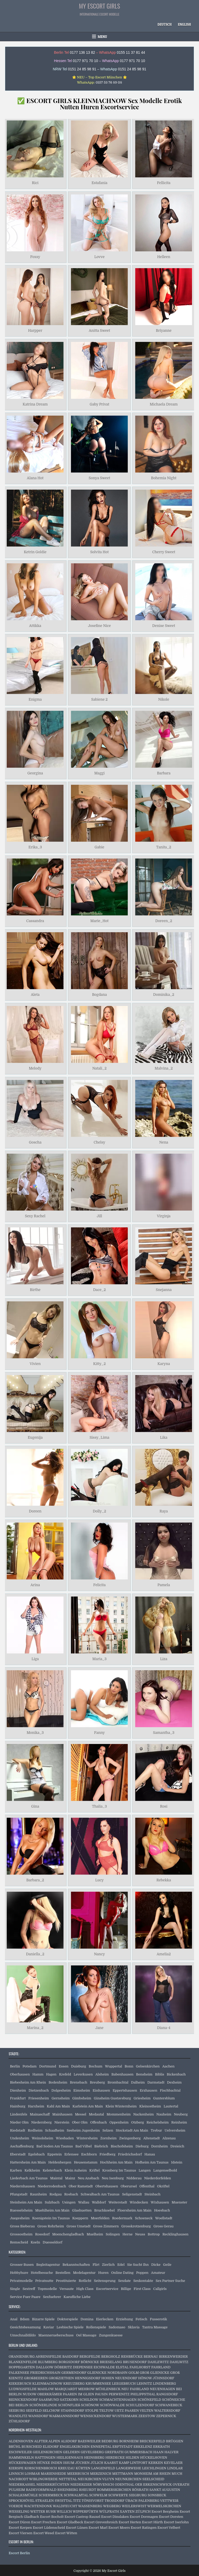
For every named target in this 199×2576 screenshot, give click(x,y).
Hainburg (17, 2106)
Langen (145, 2170)
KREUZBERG (74, 2383)
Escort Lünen (77, 2528)
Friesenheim (38, 2098)
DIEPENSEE (83, 2367)
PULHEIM (17, 2490)
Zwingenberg (130, 2138)
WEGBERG (112, 2506)
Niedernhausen (22, 2186)
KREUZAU (66, 2468)
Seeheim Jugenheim (83, 2130)
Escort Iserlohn (176, 2522)
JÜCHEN (82, 2463)
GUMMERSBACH (138, 2452)
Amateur (158, 2273)
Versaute (66, 2289)
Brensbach (78, 2082)
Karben (16, 2170)
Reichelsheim (158, 2122)
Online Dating (122, 2273)
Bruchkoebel (104, 2210)
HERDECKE (115, 2457)
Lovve (99, 257)
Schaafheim (54, 2130)
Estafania (99, 183)
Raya (164, 1511)
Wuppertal (113, 2066)
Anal (13, 2319)
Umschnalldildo (23, 2335)
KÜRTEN (83, 2468)
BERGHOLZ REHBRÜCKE (122, 2356)
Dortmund (47, 2066)
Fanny (99, 1732)
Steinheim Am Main (26, 2202)
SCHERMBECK (51, 2495)
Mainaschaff (40, 2114)
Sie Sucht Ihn (138, 2265)
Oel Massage (86, 2335)
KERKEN (155, 2463)
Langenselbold (165, 2170)
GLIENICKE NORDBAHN (107, 2373)
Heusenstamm (85, 2162)
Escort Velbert (169, 2528)
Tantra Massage (154, 2327)
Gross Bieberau (22, 2226)
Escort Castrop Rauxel (82, 2517)
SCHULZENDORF (140, 2405)
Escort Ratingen (144, 2528)
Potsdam (30, 2066)
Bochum (95, 2066)
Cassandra (35, 921)
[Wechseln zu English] (184, 24)
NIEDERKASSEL (22, 2484)
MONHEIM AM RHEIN (152, 2474)
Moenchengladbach (68, 2234)
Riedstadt (17, 2130)
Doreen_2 (163, 921)
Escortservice (107, 2289)
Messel (80, 2114)
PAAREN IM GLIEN (78, 2394)
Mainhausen (62, 2114)
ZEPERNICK (166, 2416)
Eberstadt (17, 2154)
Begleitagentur (48, 2265)
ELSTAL (122, 2367)
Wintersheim (87, 2138)
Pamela (164, 1585)
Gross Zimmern (106, 2226)
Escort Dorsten (171, 2517)
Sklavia (133, 2327)
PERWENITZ (119, 2394)
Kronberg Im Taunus (119, 2170)
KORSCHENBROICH (40, 2468)
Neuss (140, 2234)
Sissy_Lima (99, 1437)
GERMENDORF (74, 2373)
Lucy (99, 1880)
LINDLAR (175, 2468)
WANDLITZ (18, 2416)
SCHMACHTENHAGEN (118, 2400)
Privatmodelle (21, 2281)
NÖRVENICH (103, 2484)
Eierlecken (104, 2319)
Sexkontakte (143, 2281)
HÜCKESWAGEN (22, 2463)
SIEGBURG (138, 2495)
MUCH (177, 2474)
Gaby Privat (99, 404)
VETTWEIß (169, 2501)
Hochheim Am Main (116, 2162)
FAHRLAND (160, 2367)
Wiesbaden (65, 2138)
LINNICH (16, 2474)
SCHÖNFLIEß (69, 2405)
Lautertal (171, 2106)
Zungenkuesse (111, 2335)
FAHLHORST (140, 2367)
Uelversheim (175, 2130)
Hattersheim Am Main (28, 2162)
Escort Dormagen (144, 2517)
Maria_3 (100, 1659)
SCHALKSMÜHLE (23, 2495)
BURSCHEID (32, 2447)
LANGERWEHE (128, 2468)
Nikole (163, 700)
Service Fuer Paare (25, 2297)
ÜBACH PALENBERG (142, 2501)
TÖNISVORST (93, 2501)
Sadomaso (117, 2327)
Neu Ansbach (88, 2178)
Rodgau (55, 2194)
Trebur (156, 2130)
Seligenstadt (132, 2194)
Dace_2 (99, 1290)
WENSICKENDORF (95, 2416)
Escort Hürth (152, 2522)
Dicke (156, 2265)
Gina (35, 1806)
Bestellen (62, 2273)
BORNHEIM (129, 2441)
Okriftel (163, 2186)
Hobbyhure (19, 2273)
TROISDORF (114, 2501)
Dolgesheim (61, 2090)
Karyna (164, 1364)
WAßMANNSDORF (64, 2416)
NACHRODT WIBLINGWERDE (33, 2479)
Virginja (163, 1216)
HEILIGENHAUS (69, 2457)
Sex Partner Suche (170, 2281)
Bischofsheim (122, 2146)
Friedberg (108, 2154)
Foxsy (35, 257)
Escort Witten (66, 2533)
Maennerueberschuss (56, 2335)
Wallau (83, 2202)
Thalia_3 (99, 1806)
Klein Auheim (76, 2170)
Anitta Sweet (99, 330)
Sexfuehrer (52, 2297)
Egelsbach (36, 2154)
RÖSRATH (140, 2490)
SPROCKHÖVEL (21, 2501)
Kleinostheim (150, 2106)
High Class (84, 2289)
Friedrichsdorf (130, 2154)
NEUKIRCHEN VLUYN (96, 2479)
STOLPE (91, 2410)
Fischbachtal (170, 2090)
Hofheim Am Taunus (152, 2162)
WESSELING (19, 2511)
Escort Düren (19, 2522)
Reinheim (179, 2122)
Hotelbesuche (42, 2273)
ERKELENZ (142, 2447)
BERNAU (151, 2356)
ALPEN (54, 2441)
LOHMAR (32, 2474)
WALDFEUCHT (65, 2506)
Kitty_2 (99, 1364)
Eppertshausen (125, 2090)
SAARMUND (49, 2400)
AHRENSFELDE (48, 2356)
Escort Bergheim (165, 2511)
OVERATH (181, 2484)
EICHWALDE (104, 2367)
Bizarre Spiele (43, 2319)
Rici (35, 183)
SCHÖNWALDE (112, 2405)
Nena (163, 1142)
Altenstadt (151, 2138)
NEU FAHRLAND (135, 2389)
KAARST (111, 2463)
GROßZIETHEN (61, 2378)
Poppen (142, 2273)
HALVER (171, 2452)
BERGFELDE (89, 2356)
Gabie (99, 847)
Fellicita (163, 183)
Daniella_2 (35, 1954)
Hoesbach (162, 2210)
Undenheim (19, 2138)
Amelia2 (164, 1954)
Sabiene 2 (99, 700)
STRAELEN (44, 2501)
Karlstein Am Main (88, 2106)
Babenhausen (122, 2074)
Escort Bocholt (51, 2517)
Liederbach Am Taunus (28, 2178)
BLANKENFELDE (23, 2362)
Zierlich (108, 2265)
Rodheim (35, 2130)
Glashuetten (81, 2210)
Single (15, 2289)
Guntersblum (164, 2098)
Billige (126, 2289)
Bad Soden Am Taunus (54, 2146)
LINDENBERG (164, 2383)
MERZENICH (100, 2474)
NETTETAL (68, 2479)
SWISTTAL (63, 2501)
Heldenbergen (60, 2162)
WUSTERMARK (124, 2416)
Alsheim (102, 2074)
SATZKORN (69, 2400)
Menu (102, 37)
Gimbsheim (81, 2098)
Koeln (35, 2242)
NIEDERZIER (81, 2484)
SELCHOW (51, 2410)
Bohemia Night (163, 478)
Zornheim (108, 2138)
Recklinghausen (175, 2234)
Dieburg (142, 2146)
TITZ (77, 2501)
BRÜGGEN (174, 2441)
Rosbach (71, 2194)
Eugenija (35, 1437)
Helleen (163, 257)
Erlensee (71, 2154)
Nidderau (134, 2178)
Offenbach (98, 2122)
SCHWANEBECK (168, 2405)
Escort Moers (119, 2528)
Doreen (35, 1511)
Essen (64, 2066)
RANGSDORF (167, 2394)
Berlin (15, 2066)
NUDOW (29, 2394)
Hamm (38, 2074)
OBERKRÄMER (49, 2394)
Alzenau (169, 2138)
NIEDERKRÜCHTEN (52, 2484)
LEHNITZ (144, 2383)
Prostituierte (66, 2281)
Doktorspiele (67, 2319)
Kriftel (94, 2170)
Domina (87, 2319)
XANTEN (127, 2511)
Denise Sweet (163, 626)
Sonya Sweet (99, 478)
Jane (99, 2028)
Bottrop (154, 2234)
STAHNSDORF (72, 2410)
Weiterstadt (117, 2202)
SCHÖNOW (90, 2405)
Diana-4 (163, 2028)
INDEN (56, 2463)
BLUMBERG (48, 2362)
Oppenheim (119, 2122)
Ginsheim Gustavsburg (112, 2098)
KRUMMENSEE (98, 2383)
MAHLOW (45, 2389)
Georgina (35, 773)
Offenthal (146, 2186)
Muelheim (95, 2234)
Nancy (99, 1954)
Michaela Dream (164, 404)
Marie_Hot (99, 921)
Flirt (96, 2265)
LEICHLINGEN (154, 2468)
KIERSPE (16, 2468)
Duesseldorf (52, 2242)
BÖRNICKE (90, 2362)
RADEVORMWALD (41, 2490)
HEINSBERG (94, 2457)
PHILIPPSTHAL (142, 2394)
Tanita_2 (163, 847)
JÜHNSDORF (163, 2378)
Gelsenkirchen (148, 2066)
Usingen (69, 2202)
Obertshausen (106, 2186)
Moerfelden (100, 2218)
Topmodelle (47, 2289)
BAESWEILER (89, 2441)
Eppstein (54, 2154)
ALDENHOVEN (21, 2441)
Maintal (56, 2178)
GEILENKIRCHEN (47, 2452)
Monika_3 (35, 1732)
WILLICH (64, 2511)
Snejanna (164, 1290)
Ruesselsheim (21, 2210)
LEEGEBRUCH (124, 2383)
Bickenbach (176, 2074)
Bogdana (99, 995)
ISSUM (68, 2463)
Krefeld (65, 2074)
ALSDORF (69, 2441)
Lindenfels (18, 2114)
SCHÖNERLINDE (43, 2405)
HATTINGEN (45, 2457)
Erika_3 (35, 847)
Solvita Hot (99, 552)
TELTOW (106, 2410)
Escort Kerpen (20, 2528)
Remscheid (19, 2242)
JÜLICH (96, 2463)
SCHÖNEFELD (149, 2400)
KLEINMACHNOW (47, 2383)
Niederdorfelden (157, 2178)
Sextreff (29, 2289)
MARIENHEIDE (53, 2474)
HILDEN (132, 2457)
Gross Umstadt (78, 2226)
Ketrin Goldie (35, 552)
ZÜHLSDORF (19, 2421)
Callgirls (160, 2289)
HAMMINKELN (21, 2457)
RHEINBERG (67, 2490)
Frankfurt (18, 2098)
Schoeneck (144, 2218)
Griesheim (142, 2098)
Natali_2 (99, 1068)
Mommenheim (118, 2114)
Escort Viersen (20, 2533)
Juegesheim (20, 2218)
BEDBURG (110, 2441)
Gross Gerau (163, 2226)
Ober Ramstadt (81, 2186)
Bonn (129, 2066)
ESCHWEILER (20, 2452)
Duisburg (78, 2066)
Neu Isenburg (113, 2178)
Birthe (35, 1290)
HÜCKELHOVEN (153, 2457)
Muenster (179, 2202)
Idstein (176, 2162)
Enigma (35, 700)
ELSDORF (51, 2447)
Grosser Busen (22, 2265)
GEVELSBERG (92, 2452)
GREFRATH (114, 2452)
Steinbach (152, 2194)
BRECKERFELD (152, 2441)
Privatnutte (44, 2281)
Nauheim (164, 2114)
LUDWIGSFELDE (23, 2389)
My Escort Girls (99, 5)
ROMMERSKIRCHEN (114, 2490)
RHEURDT (87, 2490)
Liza (163, 1659)
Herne (128, 2234)
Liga (35, 1659)
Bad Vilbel (83, 2146)
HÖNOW (145, 2378)
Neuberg (181, 2114)
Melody (35, 1068)
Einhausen (101, 2090)
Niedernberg (41, 2122)
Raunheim (38, 2194)
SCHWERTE (118, 2495)
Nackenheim (143, 2114)
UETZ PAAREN (127, 2410)
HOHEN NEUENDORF (119, 2378)
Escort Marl (98, 2528)
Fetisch (141, 2319)
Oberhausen (20, 2074)
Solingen (113, 2234)
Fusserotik (158, 2319)
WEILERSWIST (134, 2506)
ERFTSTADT (122, 2447)
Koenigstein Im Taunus (51, 2218)
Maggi (99, 773)
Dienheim (18, 2090)
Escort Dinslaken (115, 2517)
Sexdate (124, 2281)
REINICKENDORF (23, 2400)
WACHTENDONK (38, 2506)
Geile (167, 2265)
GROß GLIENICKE (154, 2373)
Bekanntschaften (76, 2265)
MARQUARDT (66, 2389)
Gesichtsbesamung (25, 2327)
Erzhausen (148, 2090)
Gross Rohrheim (50, 2226)
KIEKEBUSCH (20, 2383)
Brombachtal (118, 2082)
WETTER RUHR (43, 2511)
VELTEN (146, 2410)
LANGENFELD (103, 2468)
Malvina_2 (164, 1068)
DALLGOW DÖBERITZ (54, 2367)
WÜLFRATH (109, 2511)
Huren (103, 2273)
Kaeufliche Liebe (76, 2297)
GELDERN (71, 2452)
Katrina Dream (35, 404)
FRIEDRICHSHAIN (45, 2373)
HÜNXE (43, 2463)
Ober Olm (80, 2122)
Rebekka (164, 1880)
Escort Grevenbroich (101, 2522)
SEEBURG (17, 2410)
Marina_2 (35, 2028)
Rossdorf (42, 2234)
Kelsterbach (52, 2170)
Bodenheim (57, 2082)
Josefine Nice (99, 626)
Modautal (96, 2114)
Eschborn (89, 2154)
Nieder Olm (19, 2122)
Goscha (35, 1142)
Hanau (149, 2154)
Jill (99, 1216)
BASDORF (70, 2356)
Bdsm (24, 2319)
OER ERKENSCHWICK (153, 2484)
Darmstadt (156, 2082)
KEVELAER (173, 2463)
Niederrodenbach (52, 2186)
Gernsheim (61, 2098)
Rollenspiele (96, 2327)
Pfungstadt (18, 2194)
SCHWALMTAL (76, 2495)
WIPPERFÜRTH (85, 2511)
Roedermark (122, 2218)
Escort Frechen (43, 2522)
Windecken (139, 2202)
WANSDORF (38, 2416)
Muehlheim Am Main (52, 2210)
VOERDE (16, 2506)
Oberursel (128, 2186)
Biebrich (101, 2146)
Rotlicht (85, 2281)
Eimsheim (81, 2090)
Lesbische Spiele (69, 2327)
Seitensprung (105, 2281)
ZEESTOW (146, 2416)
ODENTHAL (124, 2484)
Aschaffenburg (22, 2146)
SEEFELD (34, 2410)
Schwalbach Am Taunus (100, 2194)
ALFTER (41, 2441)
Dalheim (138, 2082)
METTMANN (122, 2474)
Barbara (163, 773)
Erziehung (124, 2319)
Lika (163, 1437)
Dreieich (177, 2146)
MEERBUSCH (78, 2474)
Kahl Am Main (58, 2106)
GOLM (133, 2373)
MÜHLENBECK (108, 2389)
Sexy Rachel (35, 1216)
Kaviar (48, 2327)
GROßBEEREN (36, 2378)
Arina (35, 1585)
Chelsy (99, 1142)
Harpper (35, 330)
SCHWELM (98, 2495)
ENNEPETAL (101, 2447)
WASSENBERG (90, 2506)
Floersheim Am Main (134, 2210)
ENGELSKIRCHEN (75, 2447)
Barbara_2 (35, 1880)
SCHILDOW (88, 2400)
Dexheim (174, 2082)
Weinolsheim (42, 2138)
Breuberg (97, 2082)
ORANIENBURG (22, 2356)
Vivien (35, 1364)
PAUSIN (101, 2394)
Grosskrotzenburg (136, 2226)
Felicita (99, 1585)
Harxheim (36, 2106)
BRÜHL (14, 2447)
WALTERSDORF (167, 2410)
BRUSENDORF (135, 2362)
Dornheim (159, 2146)
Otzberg (137, 2122)
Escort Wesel (43, 2533)
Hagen (51, 2074)
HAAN (158, 2452)
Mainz (70, 2178)
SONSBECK (157, 2495)
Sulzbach (52, 2202)
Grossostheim (21, 2234)
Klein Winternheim (121, 2106)
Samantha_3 (163, 1732)
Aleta (35, 995)
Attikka (35, 626)
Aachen (168, 2066)
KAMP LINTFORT (133, 2463)
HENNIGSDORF (87, 2378)
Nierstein (61, 2122)
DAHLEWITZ (158, 2362)
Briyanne (164, 330)
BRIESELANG (111, 2362)
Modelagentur (84, 2273)
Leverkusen (83, 2074)
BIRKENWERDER (173, 2356)
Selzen (107, 2130)
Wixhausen (160, 2202)
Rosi (164, 1806)
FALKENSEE (19, 2373)
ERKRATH (161, 2447)
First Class (142, 2289)
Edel (121, 2265)
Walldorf (99, 2202)
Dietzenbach (39, 2090)
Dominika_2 (163, 995)
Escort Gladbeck (70, 2522)
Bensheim (144, 2074)
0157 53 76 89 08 (109, 82)
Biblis (159, 2074)
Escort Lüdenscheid (49, 2528)
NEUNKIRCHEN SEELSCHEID (139, 2479)
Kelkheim (32, 2170)
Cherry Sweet (163, 552)
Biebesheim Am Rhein (28, 2082)
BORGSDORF (69, 2362)
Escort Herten (130, 2522)
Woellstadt (163, 2218)
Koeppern (80, 2218)
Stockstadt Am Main (132, 2130)
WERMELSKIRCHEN (164, 2506)
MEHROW (86, 2389)
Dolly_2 (99, 1511)
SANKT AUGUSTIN (164, 2490)
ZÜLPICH (143, 2511)
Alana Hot (35, 478)
